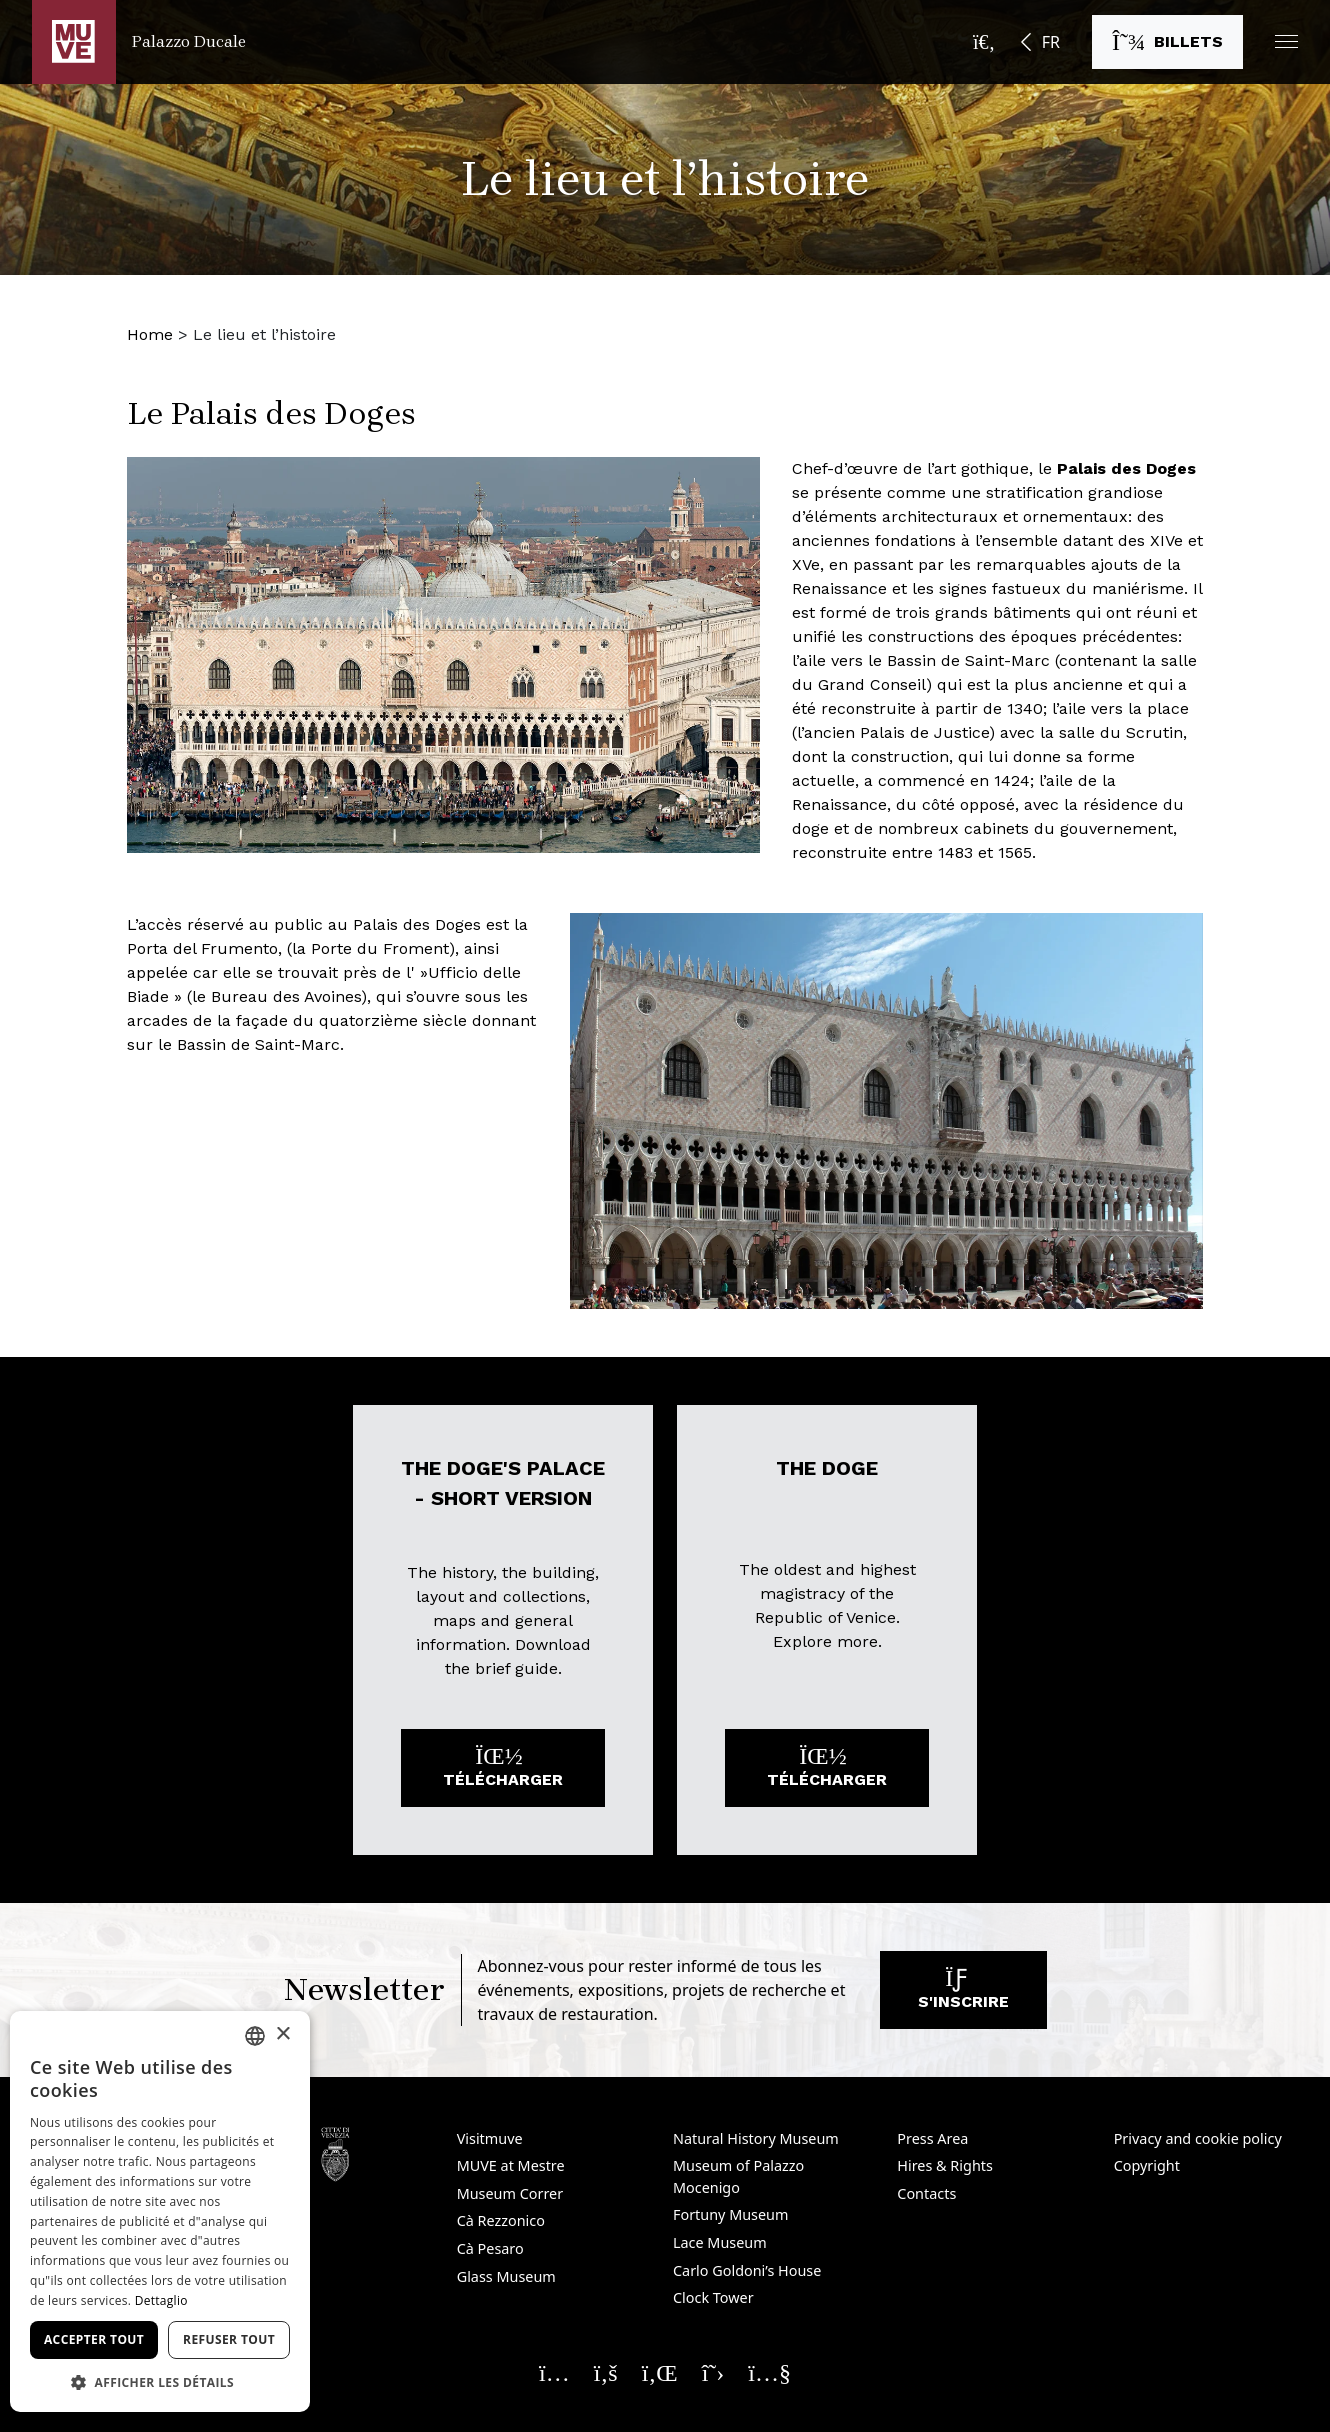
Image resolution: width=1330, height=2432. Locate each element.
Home (150, 334)
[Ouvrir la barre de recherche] (984, 42)
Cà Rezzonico (501, 2220)
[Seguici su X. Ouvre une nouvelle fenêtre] (713, 2372)
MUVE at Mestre (511, 2165)
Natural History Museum (756, 2138)
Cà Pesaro (490, 2248)
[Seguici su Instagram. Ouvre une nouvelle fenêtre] (554, 2372)
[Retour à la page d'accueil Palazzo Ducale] (139, 42)
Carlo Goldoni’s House (747, 2270)
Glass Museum (506, 2276)
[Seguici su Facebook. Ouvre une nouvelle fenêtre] (606, 2372)
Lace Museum (720, 2242)
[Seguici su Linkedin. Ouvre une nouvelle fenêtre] (660, 2372)
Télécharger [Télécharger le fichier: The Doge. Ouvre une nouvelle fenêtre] (827, 1772)
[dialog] (160, 2211)
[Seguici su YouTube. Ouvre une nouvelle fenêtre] (769, 2372)
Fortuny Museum (731, 2214)
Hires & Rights (945, 2165)
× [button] (282, 2034)
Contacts (926, 2193)
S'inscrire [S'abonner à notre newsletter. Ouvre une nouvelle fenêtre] (963, 1994)
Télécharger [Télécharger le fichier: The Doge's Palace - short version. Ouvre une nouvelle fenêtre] (503, 1772)
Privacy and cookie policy (1198, 2138)
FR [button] (1051, 42)
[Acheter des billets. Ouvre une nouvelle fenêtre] (1167, 42)
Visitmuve (490, 2138)
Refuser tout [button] (229, 2339)
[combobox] (255, 2036)
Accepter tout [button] (94, 2339)
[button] (1286, 41)
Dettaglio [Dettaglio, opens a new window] (161, 2300)
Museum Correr (510, 2193)
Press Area (932, 2138)
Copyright (1147, 2165)
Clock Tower (713, 2297)
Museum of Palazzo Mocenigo (738, 2176)
